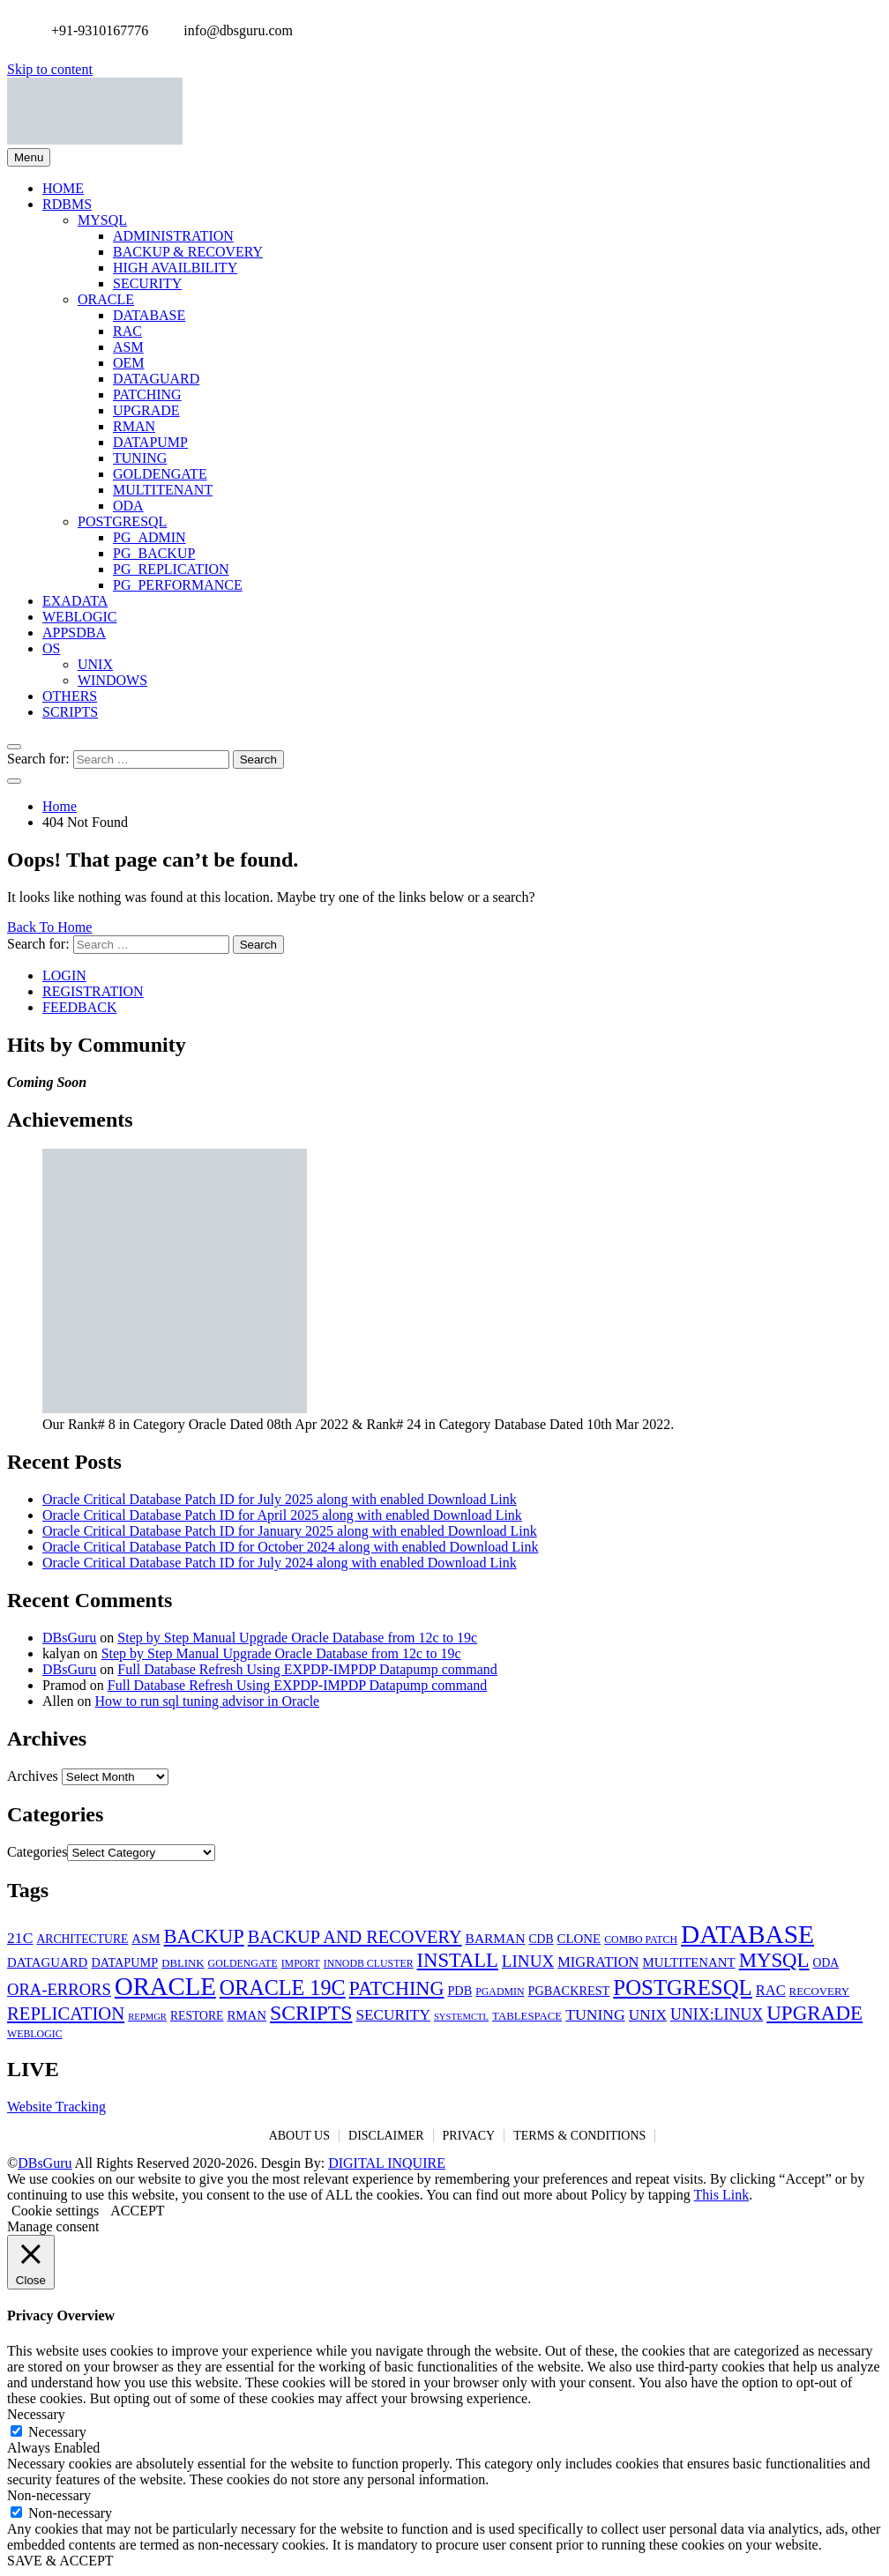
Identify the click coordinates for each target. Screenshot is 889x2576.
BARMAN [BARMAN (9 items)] (496, 1938)
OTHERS (69, 696)
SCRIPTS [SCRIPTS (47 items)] (311, 2012)
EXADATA (75, 600)
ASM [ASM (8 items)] (145, 1939)
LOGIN (64, 975)
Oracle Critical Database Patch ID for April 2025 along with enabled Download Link (282, 1515)
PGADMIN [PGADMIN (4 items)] (499, 1991)
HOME (63, 188)
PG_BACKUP (154, 553)
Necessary (57, 2431)
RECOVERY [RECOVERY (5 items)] (819, 1991)
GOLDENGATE (160, 473)
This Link (722, 2194)
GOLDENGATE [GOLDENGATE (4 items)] (243, 1963)
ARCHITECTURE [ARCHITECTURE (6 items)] (82, 1939)
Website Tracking (56, 2106)
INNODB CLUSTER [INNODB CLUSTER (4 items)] (369, 1963)
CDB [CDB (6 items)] (540, 1939)
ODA (128, 505)
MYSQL (102, 219)
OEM (129, 362)
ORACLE (106, 299)
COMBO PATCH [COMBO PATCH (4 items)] (640, 1939)
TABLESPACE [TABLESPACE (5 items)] (527, 2016)
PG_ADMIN (149, 537)
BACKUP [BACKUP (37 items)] (204, 1936)
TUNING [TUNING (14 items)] (595, 2014)
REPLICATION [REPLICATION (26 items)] (65, 2013)
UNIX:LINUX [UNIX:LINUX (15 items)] (716, 2014)
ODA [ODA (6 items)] (826, 1962)
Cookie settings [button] (55, 2210)
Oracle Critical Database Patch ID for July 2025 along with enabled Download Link (279, 1499)
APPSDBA (74, 632)
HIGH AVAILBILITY (175, 267)
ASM (128, 346)
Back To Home (49, 926)
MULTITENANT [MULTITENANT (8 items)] (688, 1962)
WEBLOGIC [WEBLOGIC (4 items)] (35, 2034)
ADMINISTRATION (173, 235)
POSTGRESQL (122, 521)
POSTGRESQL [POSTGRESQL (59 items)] (682, 1987)
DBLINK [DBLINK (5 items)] (182, 1963)
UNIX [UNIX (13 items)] (648, 2014)
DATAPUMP (150, 442)
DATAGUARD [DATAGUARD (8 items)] (47, 1962)
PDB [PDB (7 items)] (459, 1991)
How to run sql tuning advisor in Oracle (207, 1701)
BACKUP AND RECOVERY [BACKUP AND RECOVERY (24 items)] (355, 1937)
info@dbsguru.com (234, 30)
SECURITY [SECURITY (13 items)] (392, 2014)
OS (51, 648)
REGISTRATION (93, 991)
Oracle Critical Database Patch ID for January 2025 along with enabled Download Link (289, 1530)
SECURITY (147, 283)
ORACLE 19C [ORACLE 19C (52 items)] (283, 1987)
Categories (37, 1851)
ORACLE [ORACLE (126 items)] (165, 1986)
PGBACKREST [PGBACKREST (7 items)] (569, 1991)
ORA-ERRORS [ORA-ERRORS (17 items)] (59, 1989)
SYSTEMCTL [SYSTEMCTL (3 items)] (461, 2016)
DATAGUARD (156, 378)
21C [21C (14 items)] (20, 1938)
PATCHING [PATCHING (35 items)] (396, 1988)
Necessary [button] (36, 2414)
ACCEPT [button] (137, 2210)
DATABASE (149, 315)
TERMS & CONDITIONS (579, 2135)
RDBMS (67, 204)
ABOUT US (299, 2135)
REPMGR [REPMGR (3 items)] (147, 2016)
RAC (127, 331)
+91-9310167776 (95, 30)
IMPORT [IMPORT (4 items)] (300, 1963)
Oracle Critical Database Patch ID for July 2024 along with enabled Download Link (279, 1562)
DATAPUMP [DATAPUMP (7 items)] (124, 1962)
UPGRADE (146, 410)
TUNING (140, 457)
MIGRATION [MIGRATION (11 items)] (598, 1962)
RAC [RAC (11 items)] (771, 1990)
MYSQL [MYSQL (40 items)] (774, 1960)
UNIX (95, 664)
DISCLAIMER (386, 2135)
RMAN (134, 426)
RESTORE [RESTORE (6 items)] (196, 2015)
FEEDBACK (79, 1007)
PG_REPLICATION (171, 569)
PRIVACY (469, 2135)
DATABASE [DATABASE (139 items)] (747, 1934)
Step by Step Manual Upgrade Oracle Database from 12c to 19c (297, 1637)
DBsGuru (69, 1637)
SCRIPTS (70, 711)
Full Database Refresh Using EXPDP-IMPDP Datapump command (307, 1669)
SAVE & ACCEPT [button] (60, 2560)
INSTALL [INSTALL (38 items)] (457, 1960)
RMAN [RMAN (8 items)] (246, 2015)
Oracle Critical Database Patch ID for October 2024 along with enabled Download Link (290, 1546)
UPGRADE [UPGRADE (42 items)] (814, 2012)
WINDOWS (112, 680)
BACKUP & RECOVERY (188, 251)
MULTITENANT (163, 489)
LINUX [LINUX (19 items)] (528, 1961)
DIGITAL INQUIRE (386, 2162)
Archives (32, 1775)
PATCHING (147, 394)
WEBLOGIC (79, 616)
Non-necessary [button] (49, 2495)
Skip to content (50, 69)
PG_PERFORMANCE (178, 584)
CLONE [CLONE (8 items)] (579, 1939)
